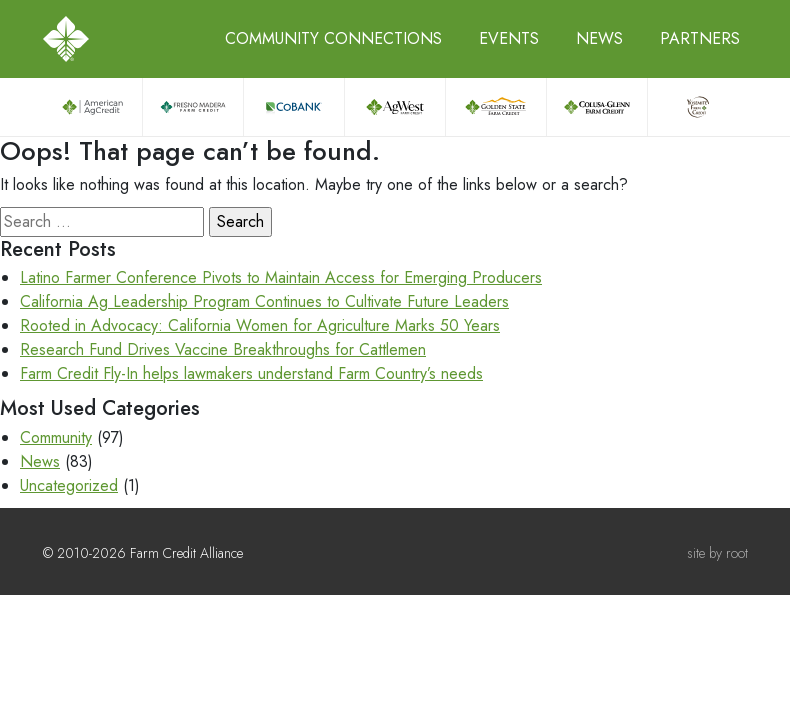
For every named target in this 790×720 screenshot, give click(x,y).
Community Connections (333, 38)
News (599, 38)
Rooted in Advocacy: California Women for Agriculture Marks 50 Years (260, 325)
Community (56, 437)
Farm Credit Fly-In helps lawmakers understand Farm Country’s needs (251, 373)
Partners (700, 38)
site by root (717, 553)
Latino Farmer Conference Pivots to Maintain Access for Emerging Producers (281, 277)
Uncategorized (69, 485)
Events (509, 38)
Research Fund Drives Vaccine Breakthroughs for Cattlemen (223, 349)
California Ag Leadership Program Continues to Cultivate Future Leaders (264, 301)
